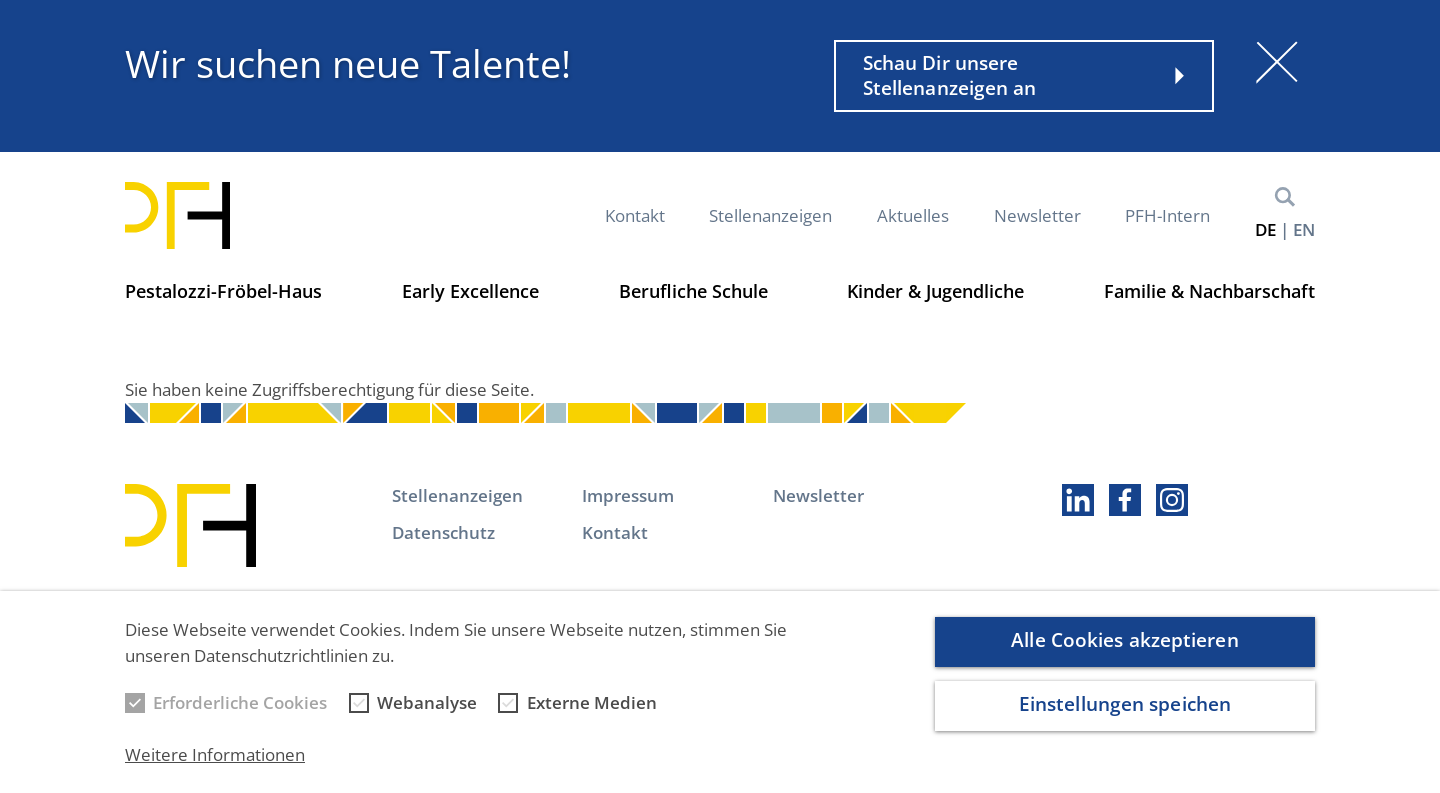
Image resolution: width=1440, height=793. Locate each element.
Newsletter (1037, 215)
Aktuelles (913, 215)
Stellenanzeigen (770, 215)
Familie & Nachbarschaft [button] (1209, 291)
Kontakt (635, 215)
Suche (1285, 197)
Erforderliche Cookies (240, 709)
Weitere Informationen (215, 760)
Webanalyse (427, 709)
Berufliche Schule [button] (693, 291)
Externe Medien (592, 709)
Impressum (628, 495)
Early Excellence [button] (470, 291)
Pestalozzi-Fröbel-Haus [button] (223, 291)
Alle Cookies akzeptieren (1124, 646)
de (1265, 229)
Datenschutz (443, 532)
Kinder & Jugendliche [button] (935, 291)
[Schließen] (1277, 62)
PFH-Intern (1167, 215)
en (1304, 229)
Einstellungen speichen (1125, 711)
